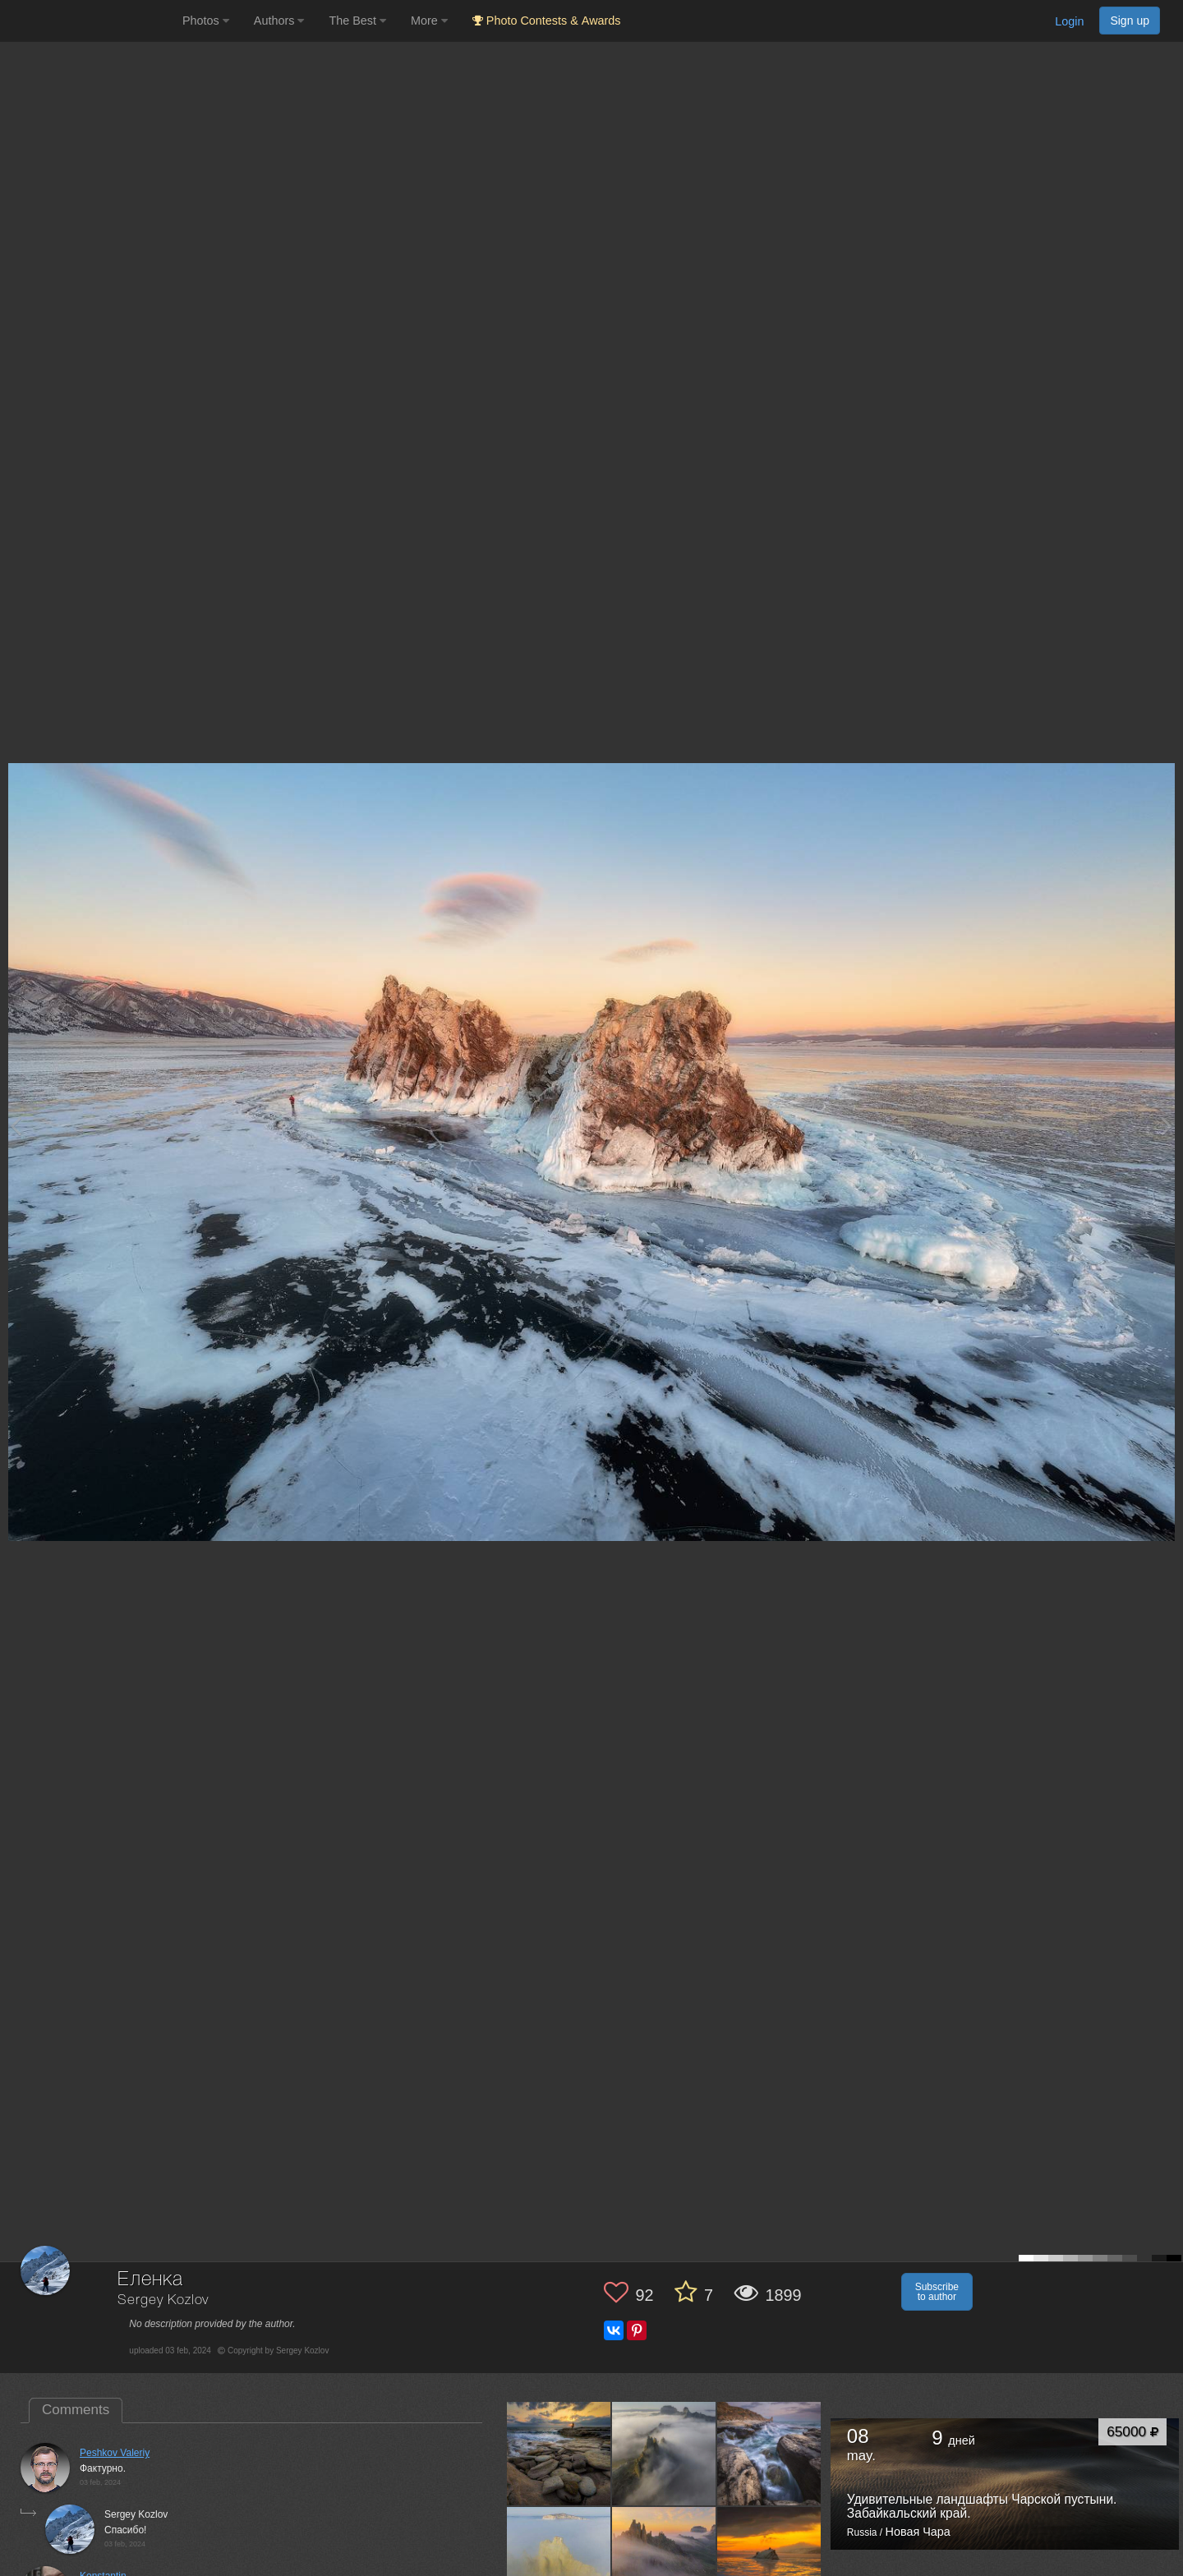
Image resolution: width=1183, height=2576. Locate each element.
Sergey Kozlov (163, 2300)
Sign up (1129, 20)
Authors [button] (279, 20)
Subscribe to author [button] (937, 2291)
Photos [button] (205, 20)
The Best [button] (357, 20)
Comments (75, 2409)
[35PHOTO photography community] (89, 21)
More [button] (429, 20)
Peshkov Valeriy (115, 2453)
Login (1069, 21)
